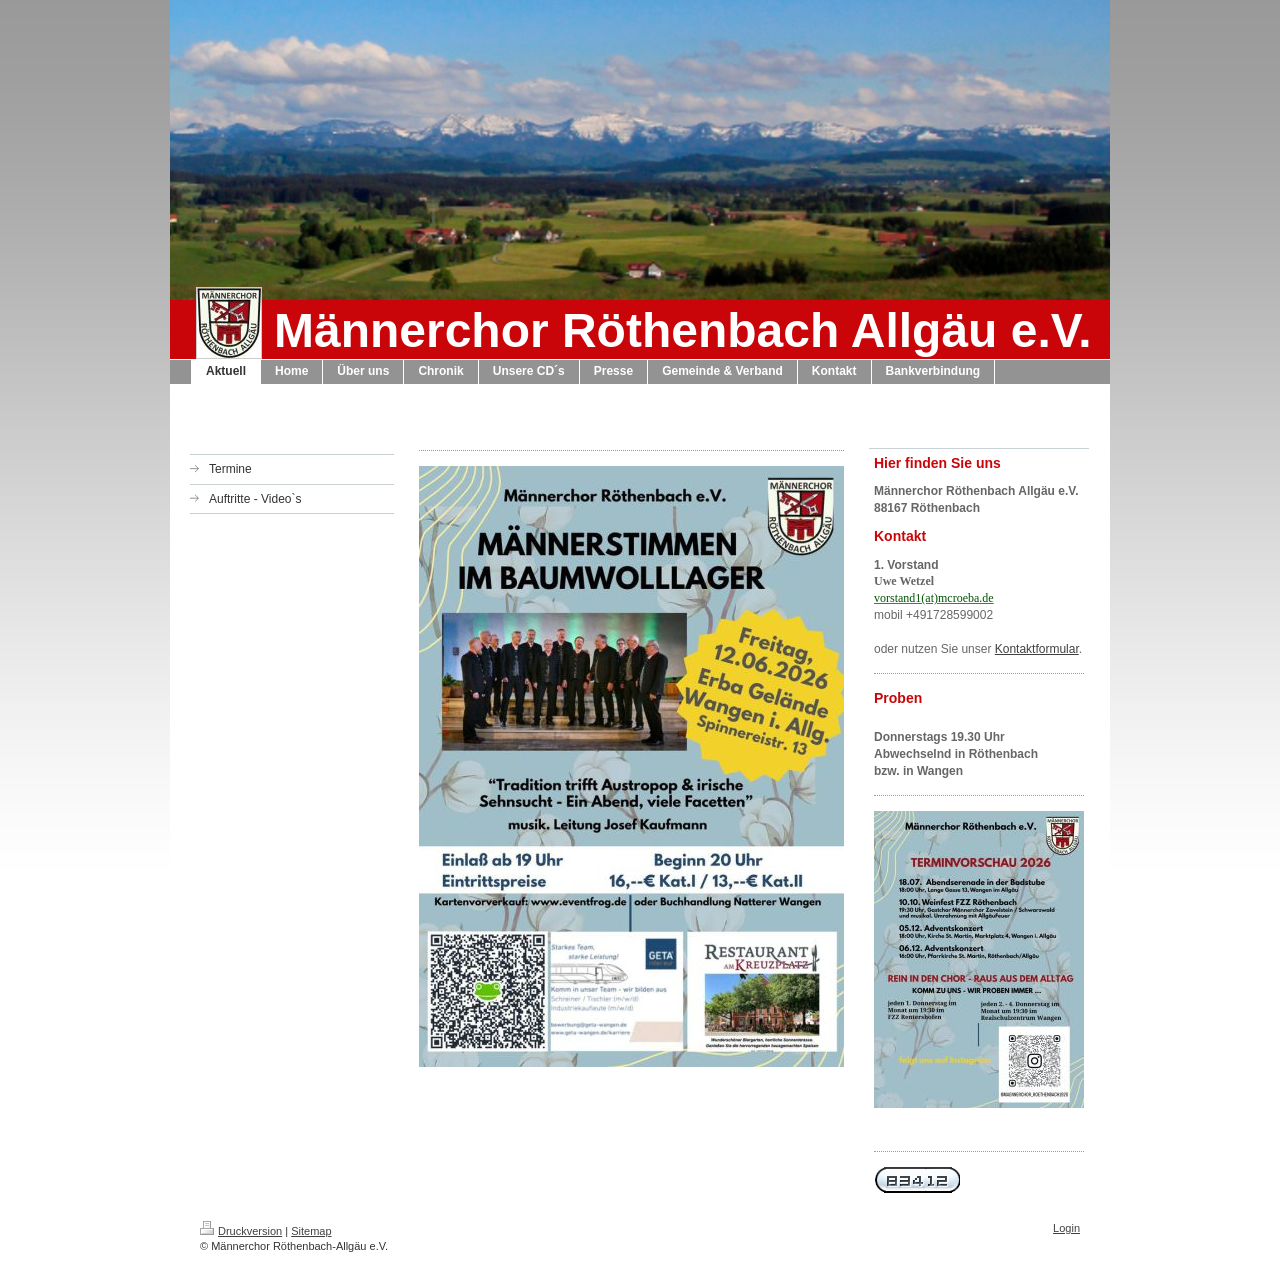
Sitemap (311, 1231)
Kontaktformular (1037, 649)
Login (1066, 1228)
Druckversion (241, 1231)
